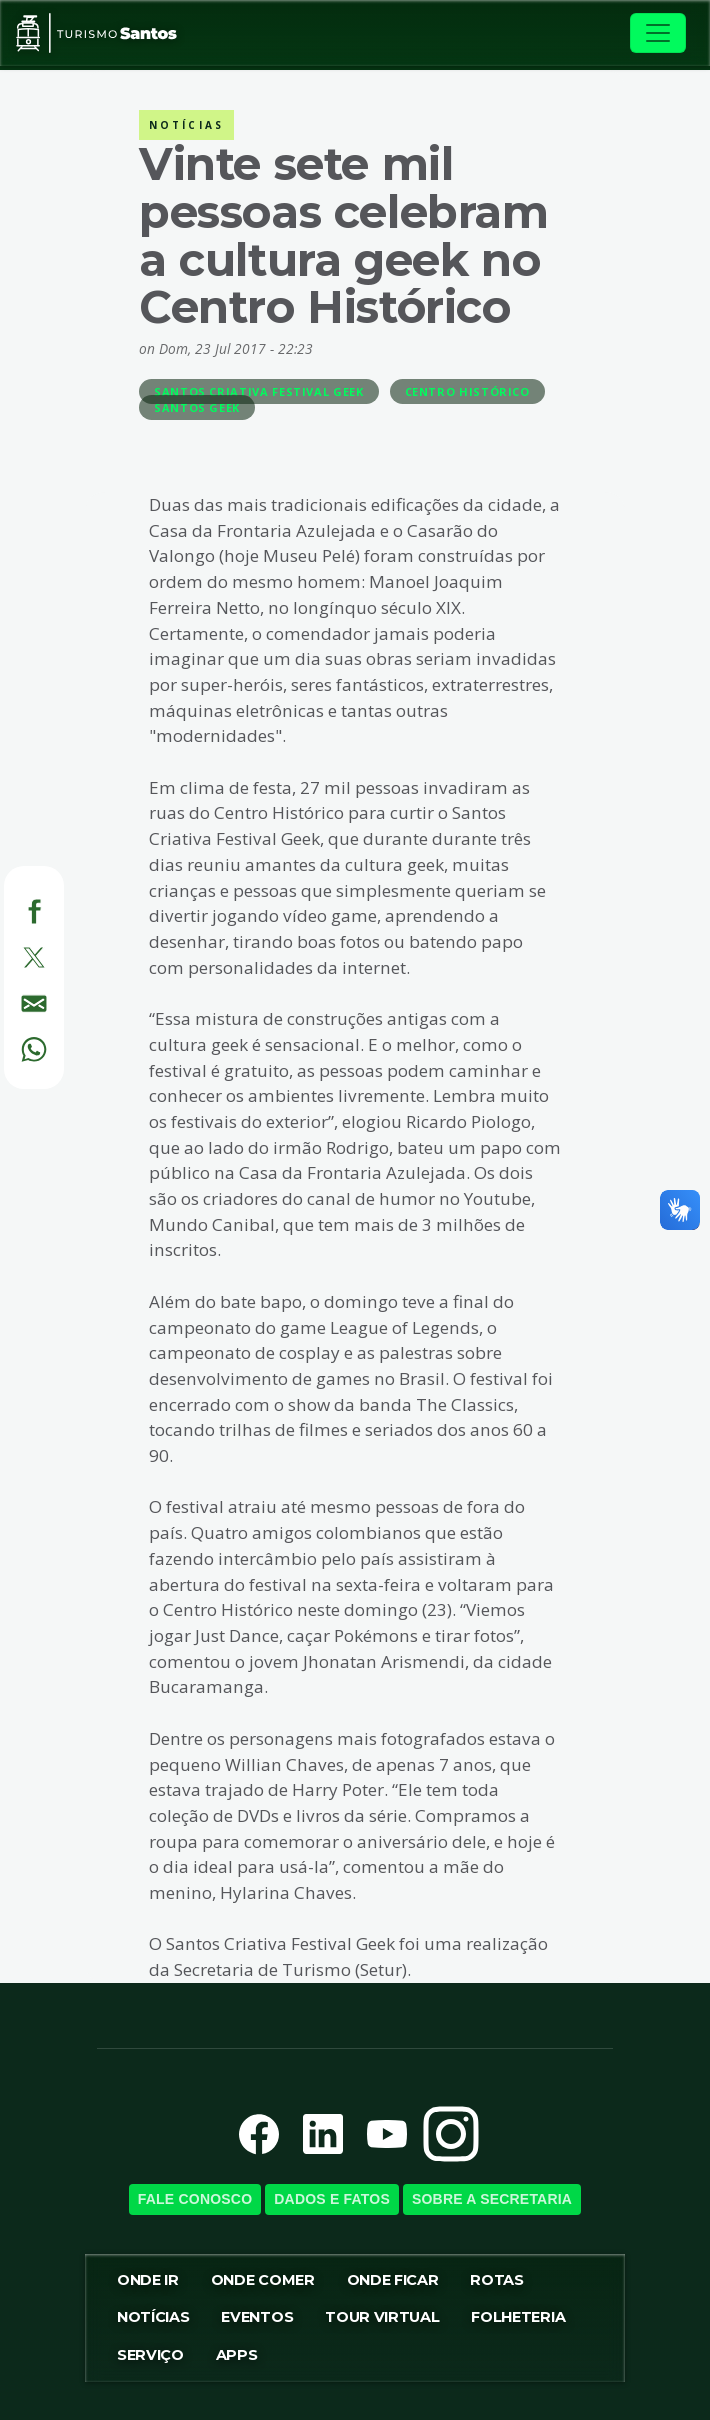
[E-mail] (11, 1000)
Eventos (257, 2317)
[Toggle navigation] (658, 33)
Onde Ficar (393, 2280)
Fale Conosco (195, 2199)
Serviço (150, 2355)
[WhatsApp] (11, 1046)
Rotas (496, 2280)
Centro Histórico (467, 391)
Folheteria (518, 2317)
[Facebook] (11, 909)
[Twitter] (11, 955)
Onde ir (148, 2280)
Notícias (153, 2317)
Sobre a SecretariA (492, 2199)
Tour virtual (382, 2317)
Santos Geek (197, 407)
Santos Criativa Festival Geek (259, 391)
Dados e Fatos (332, 2199)
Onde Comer (263, 2280)
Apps (237, 2355)
